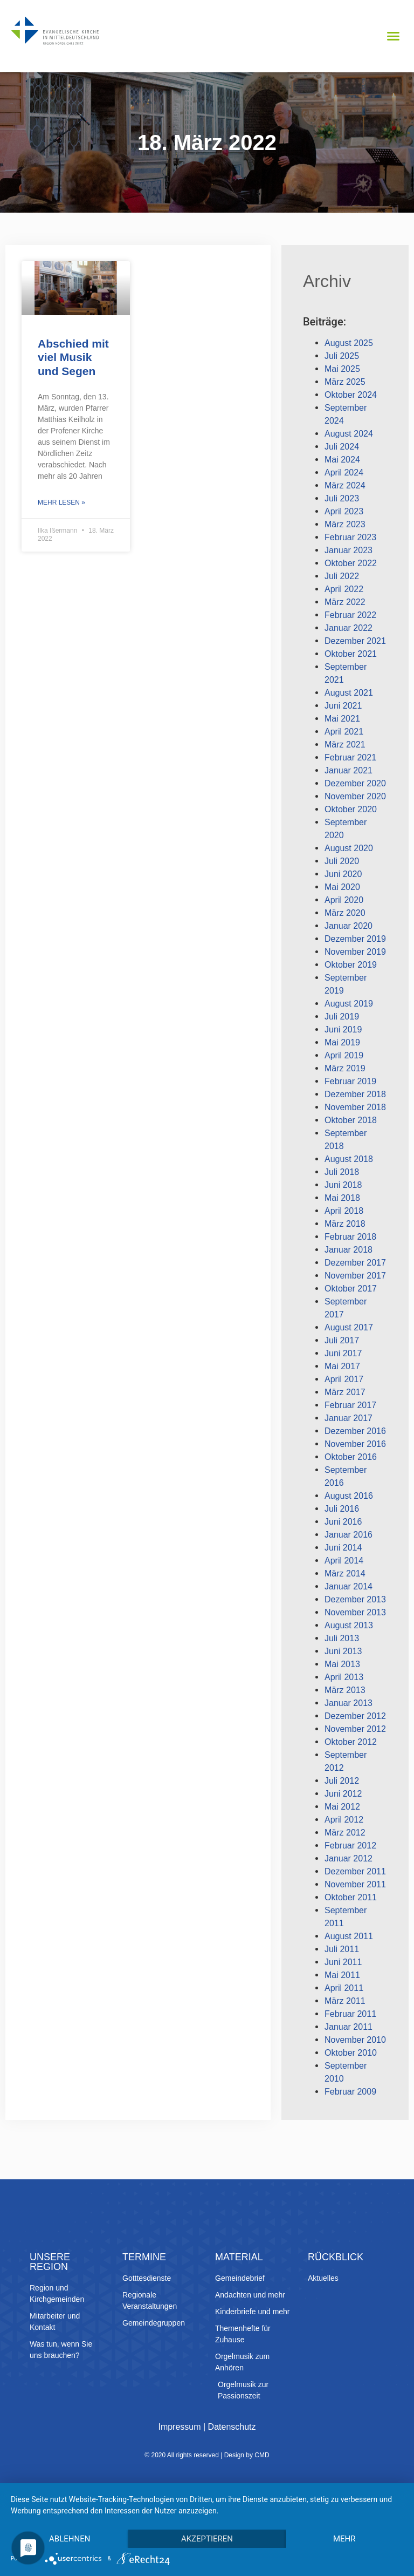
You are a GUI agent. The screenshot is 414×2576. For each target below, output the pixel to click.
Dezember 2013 (355, 1599)
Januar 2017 (348, 1418)
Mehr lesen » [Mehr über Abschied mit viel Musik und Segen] (61, 502)
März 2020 (345, 912)
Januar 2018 (348, 1249)
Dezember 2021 (355, 640)
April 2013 (344, 1677)
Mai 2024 (342, 459)
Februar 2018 (350, 1236)
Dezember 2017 (355, 1262)
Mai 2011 (342, 1975)
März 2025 (345, 381)
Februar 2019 (350, 1081)
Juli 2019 (342, 1016)
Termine (144, 2257)
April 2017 (344, 1379)
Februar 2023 (350, 537)
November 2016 (355, 1444)
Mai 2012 (342, 1806)
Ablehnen (69, 2539)
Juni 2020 (343, 874)
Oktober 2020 (351, 809)
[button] (393, 36)
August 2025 (349, 343)
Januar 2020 (348, 925)
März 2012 (345, 1832)
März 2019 (345, 1068)
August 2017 (349, 1327)
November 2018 (355, 1107)
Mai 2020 (342, 887)
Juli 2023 (342, 498)
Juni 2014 (343, 1547)
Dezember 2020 (355, 783)
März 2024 (345, 485)
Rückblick (335, 2257)
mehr (344, 2539)
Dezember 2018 (355, 1094)
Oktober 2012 (351, 1741)
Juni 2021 (343, 705)
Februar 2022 (350, 615)
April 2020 (344, 900)
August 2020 (349, 848)
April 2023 (344, 511)
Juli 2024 (342, 446)
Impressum (179, 2426)
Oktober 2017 (351, 1288)
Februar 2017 (350, 1405)
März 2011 (345, 2001)
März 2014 (345, 1573)
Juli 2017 (342, 1340)
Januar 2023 (348, 550)
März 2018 (345, 1223)
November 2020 (355, 796)
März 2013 (345, 1690)
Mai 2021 (342, 718)
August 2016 (349, 1495)
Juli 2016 (342, 1508)
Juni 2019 (343, 1029)
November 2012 (355, 1729)
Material (239, 2257)
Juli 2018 (342, 1172)
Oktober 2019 (351, 964)
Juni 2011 (343, 1962)
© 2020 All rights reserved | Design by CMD (206, 2455)
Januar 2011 (348, 2026)
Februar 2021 (350, 757)
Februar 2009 (350, 2091)
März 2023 (345, 524)
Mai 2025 (342, 368)
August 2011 (349, 1936)
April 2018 (344, 1210)
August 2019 (349, 1003)
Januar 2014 (348, 1586)
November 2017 (355, 1275)
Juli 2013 (342, 1638)
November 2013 (355, 1612)
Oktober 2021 (351, 653)
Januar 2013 (348, 1703)
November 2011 (355, 1884)
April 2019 (344, 1055)
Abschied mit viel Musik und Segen (73, 357)
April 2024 (344, 472)
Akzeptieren (207, 2539)
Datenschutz (232, 2426)
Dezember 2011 (355, 1871)
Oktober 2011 (351, 1897)
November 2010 (355, 2039)
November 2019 (355, 951)
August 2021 (349, 692)
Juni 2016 (343, 1521)
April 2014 (344, 1560)
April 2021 (344, 731)
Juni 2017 (343, 1353)
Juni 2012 (343, 1793)
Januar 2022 (348, 628)
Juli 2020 (342, 861)
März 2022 (345, 602)
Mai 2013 (342, 1664)
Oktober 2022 (351, 563)
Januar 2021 (348, 770)
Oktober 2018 (351, 1120)
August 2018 (349, 1159)
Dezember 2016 (355, 1431)
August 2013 (349, 1625)
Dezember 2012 (355, 1716)
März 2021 (345, 744)
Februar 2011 (350, 2013)
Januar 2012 (348, 1858)
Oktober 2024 (351, 394)
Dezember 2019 (355, 938)
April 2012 (344, 1819)
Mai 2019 (342, 1042)
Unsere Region (50, 2262)
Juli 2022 (342, 576)
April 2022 (344, 589)
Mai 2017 (342, 1366)
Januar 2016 (348, 1534)
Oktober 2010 (351, 2052)
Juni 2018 (343, 1185)
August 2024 (349, 433)
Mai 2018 (342, 1197)
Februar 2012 (350, 1845)
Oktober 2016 (351, 1457)
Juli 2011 (342, 1949)
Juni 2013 (343, 1651)
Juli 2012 (342, 1780)
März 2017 (345, 1392)
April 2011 (344, 1988)
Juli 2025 (342, 356)
